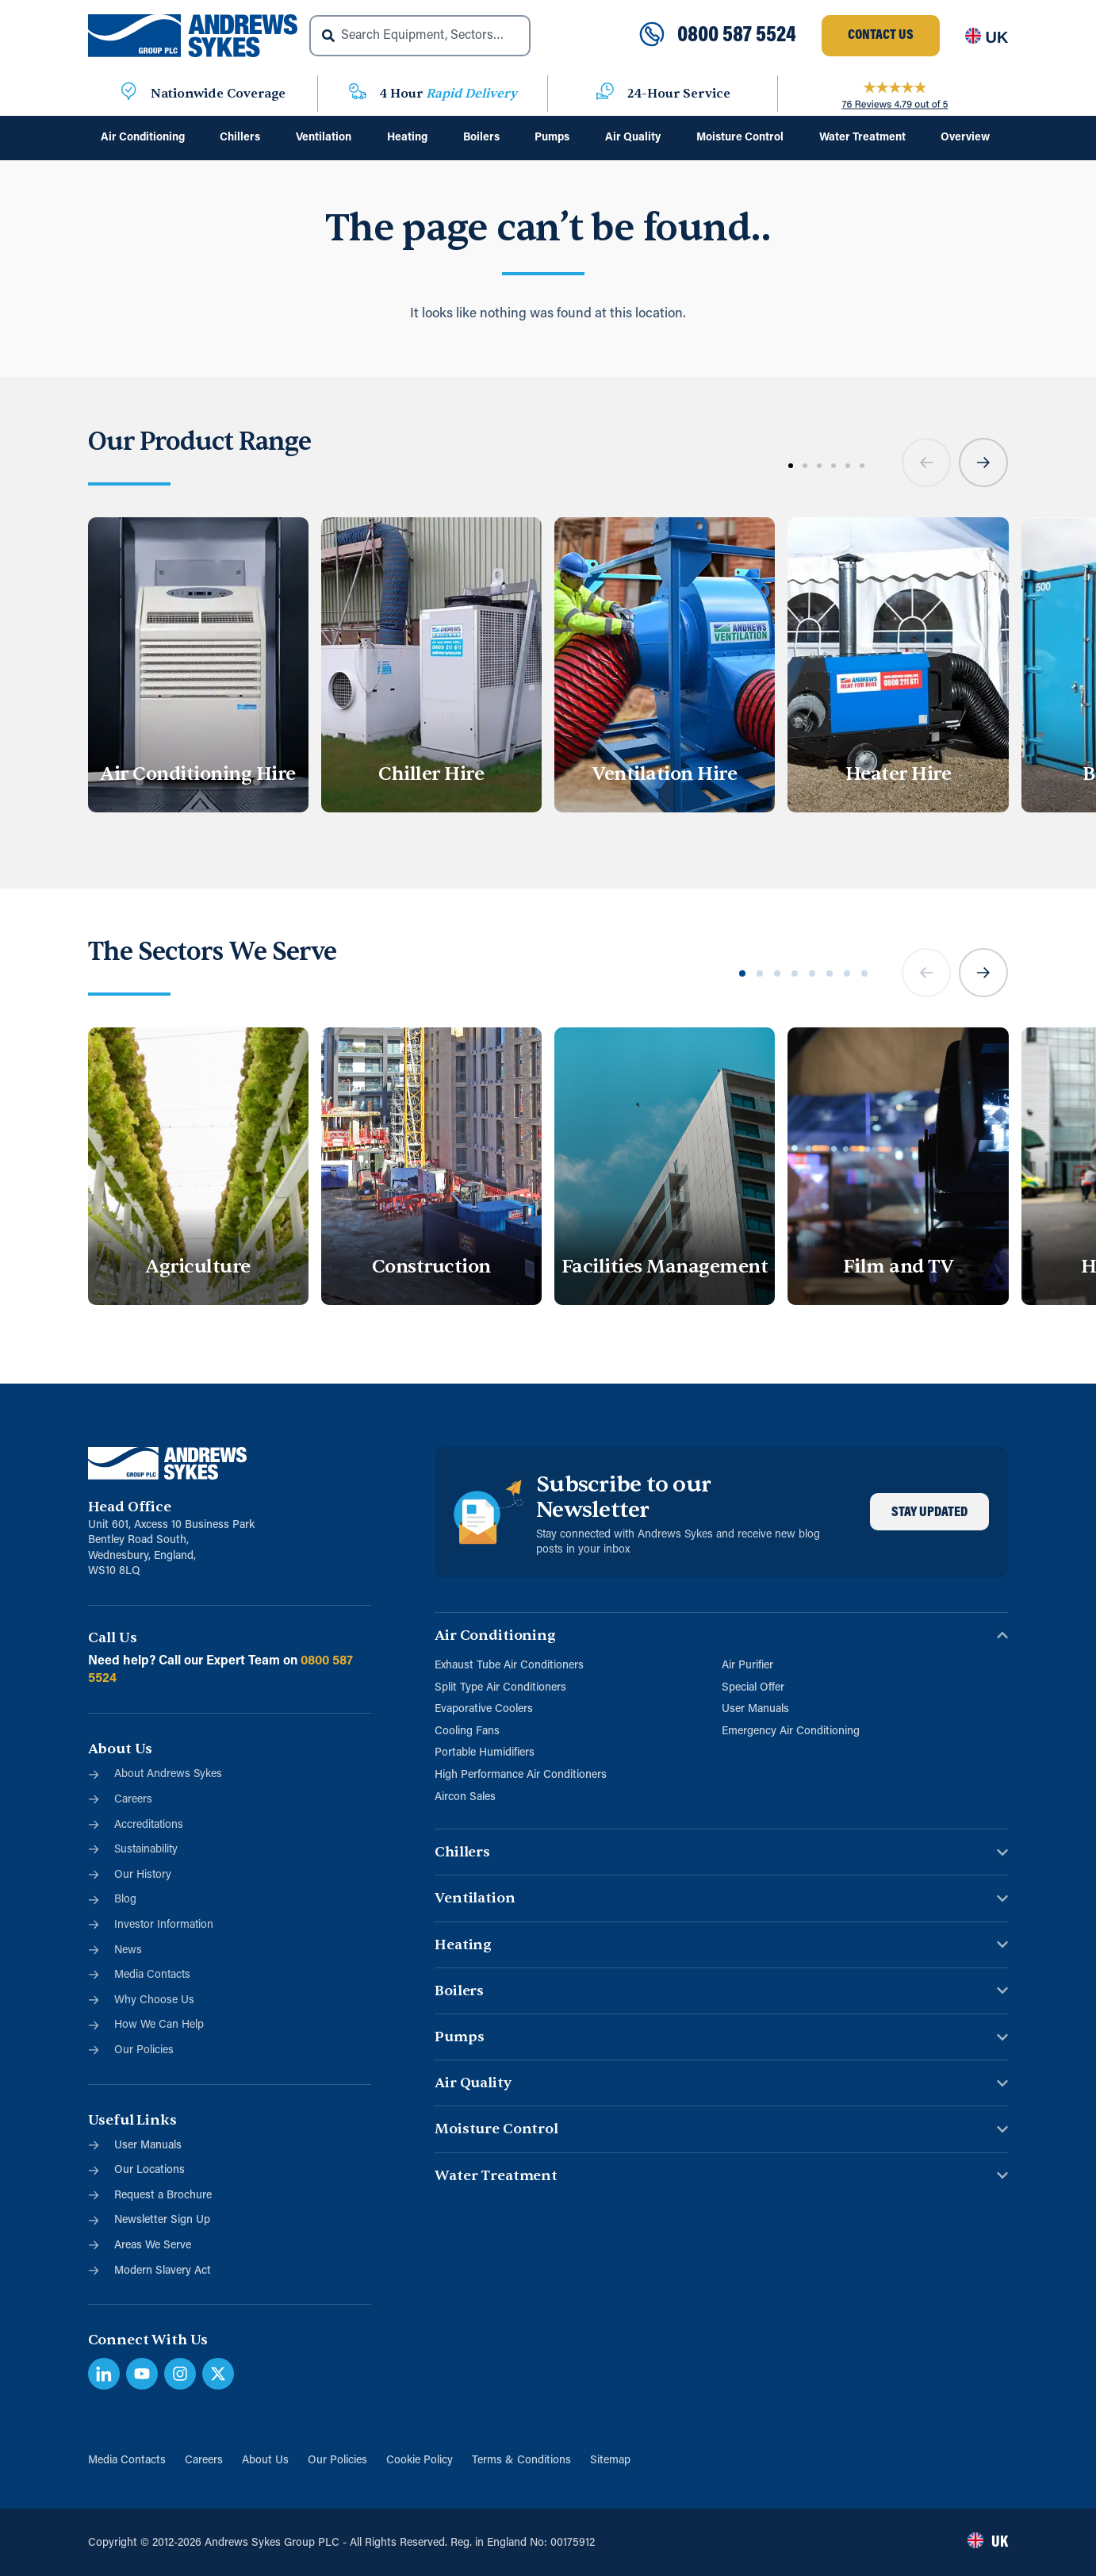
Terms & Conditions (521, 2461)
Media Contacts (127, 2461)
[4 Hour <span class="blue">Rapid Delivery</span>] (357, 94)
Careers (204, 2461)
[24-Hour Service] (605, 94)
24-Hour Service (678, 94)
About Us (265, 2461)
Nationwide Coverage (218, 94)
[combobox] (420, 35)
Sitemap (610, 2461)
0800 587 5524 (736, 36)
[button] (926, 462)
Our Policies (337, 2461)
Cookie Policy (419, 2461)
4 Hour (448, 94)
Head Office (129, 1507)
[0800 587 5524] (652, 35)
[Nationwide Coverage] (128, 94)
